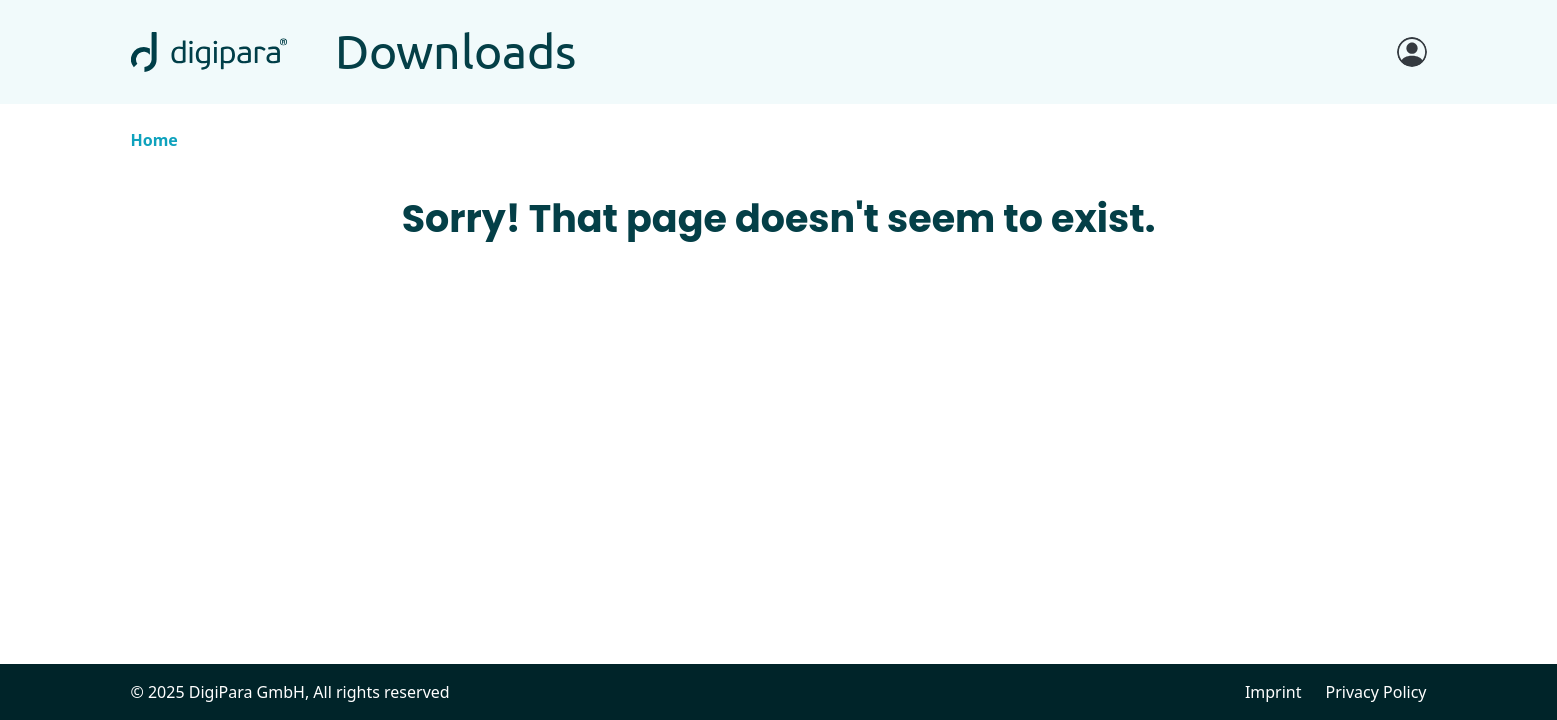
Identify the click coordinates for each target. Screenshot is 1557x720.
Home (154, 140)
